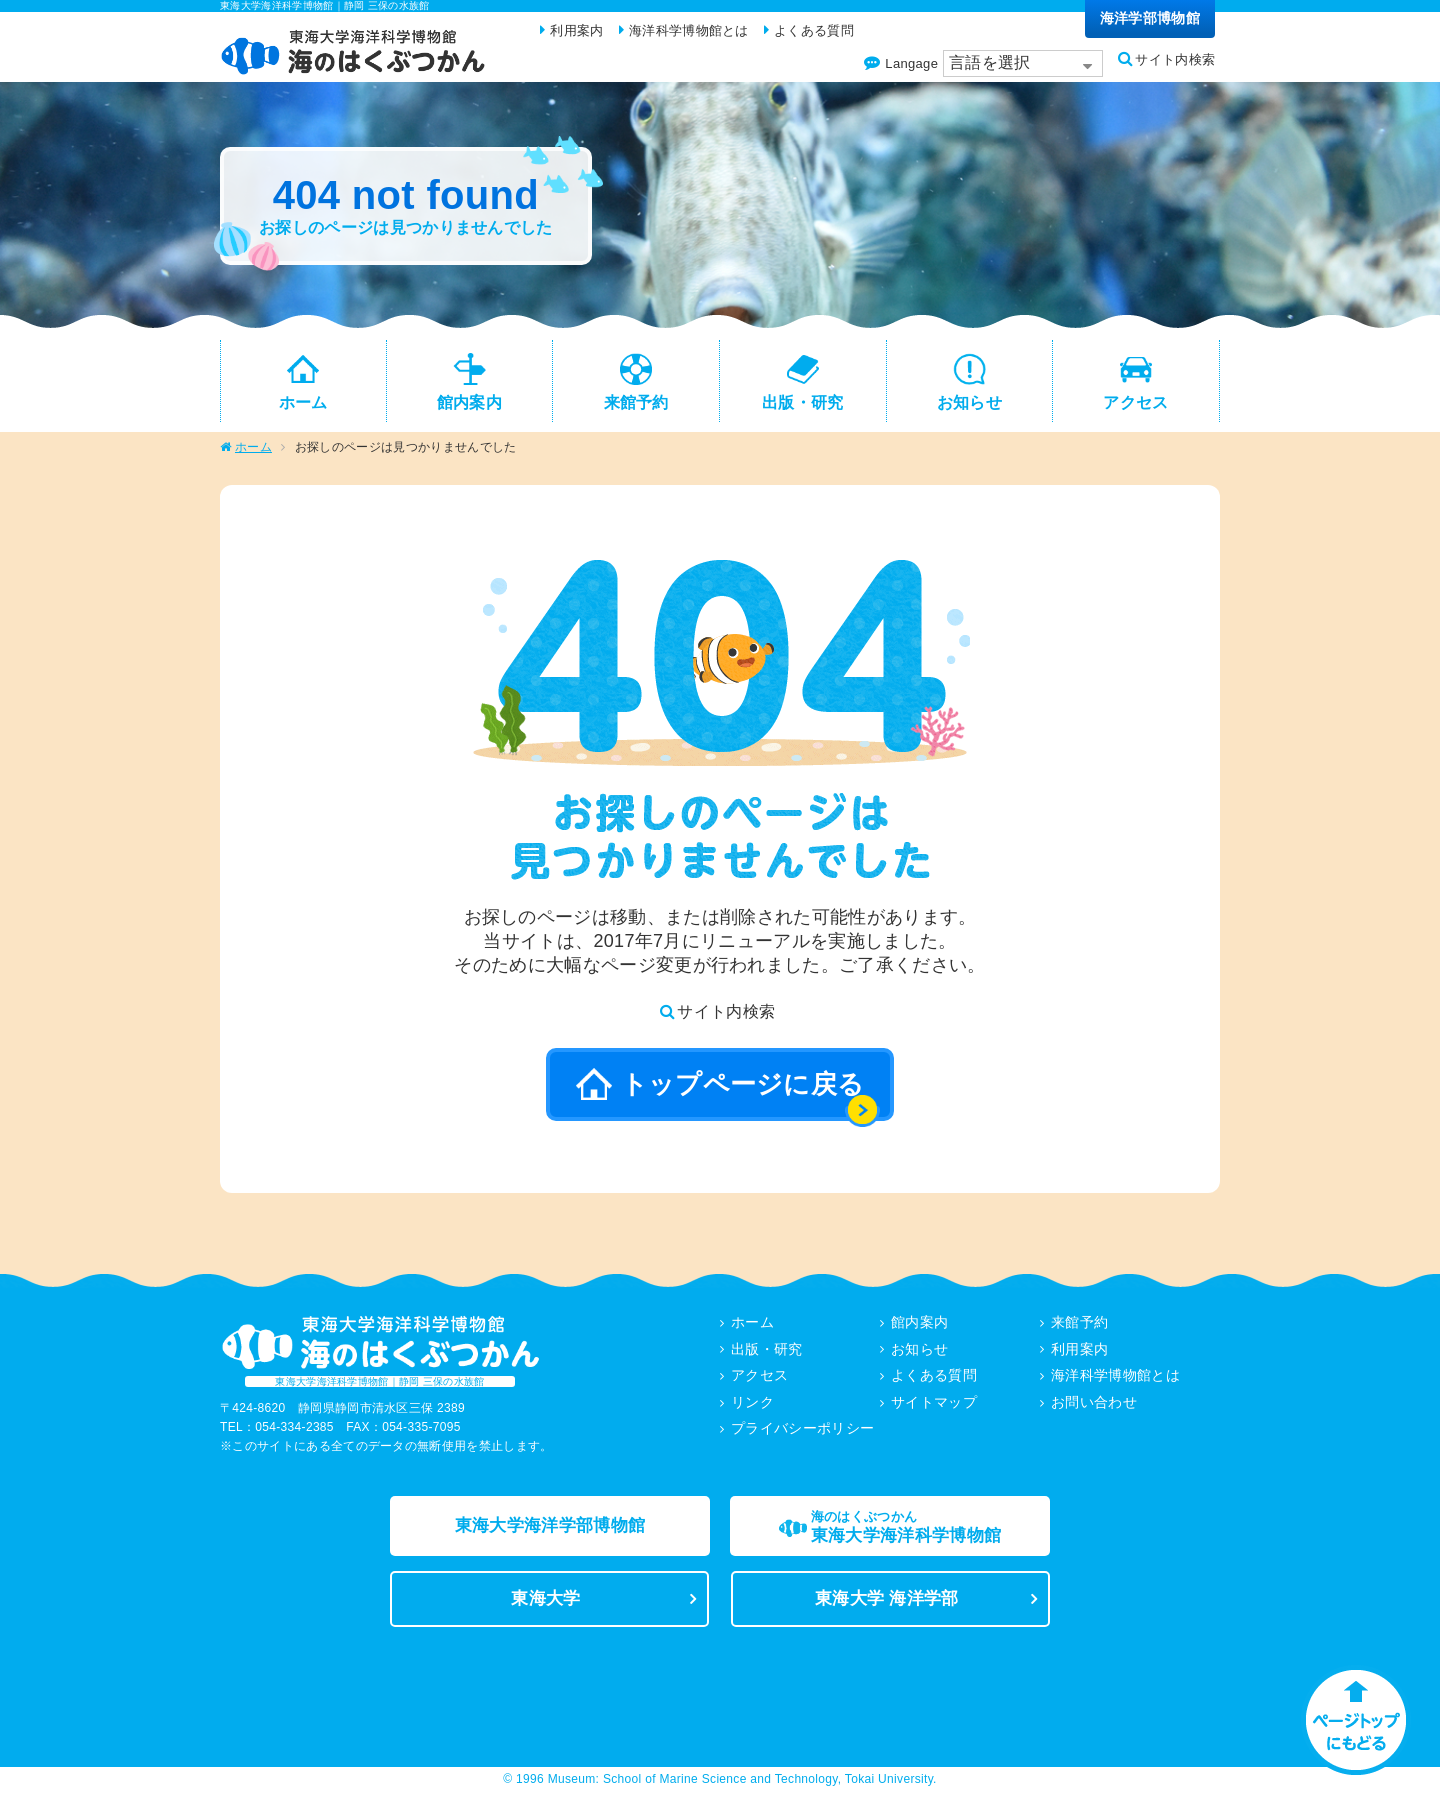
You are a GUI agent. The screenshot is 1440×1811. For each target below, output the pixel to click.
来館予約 (1079, 1331)
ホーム (253, 456)
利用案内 (1079, 1357)
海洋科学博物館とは (1115, 1383)
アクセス (759, 1383)
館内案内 (919, 1331)
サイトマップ (934, 1409)
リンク (752, 1409)
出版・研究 (767, 1357)
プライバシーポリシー (802, 1435)
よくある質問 (934, 1383)
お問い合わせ (1094, 1409)
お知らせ (919, 1357)
